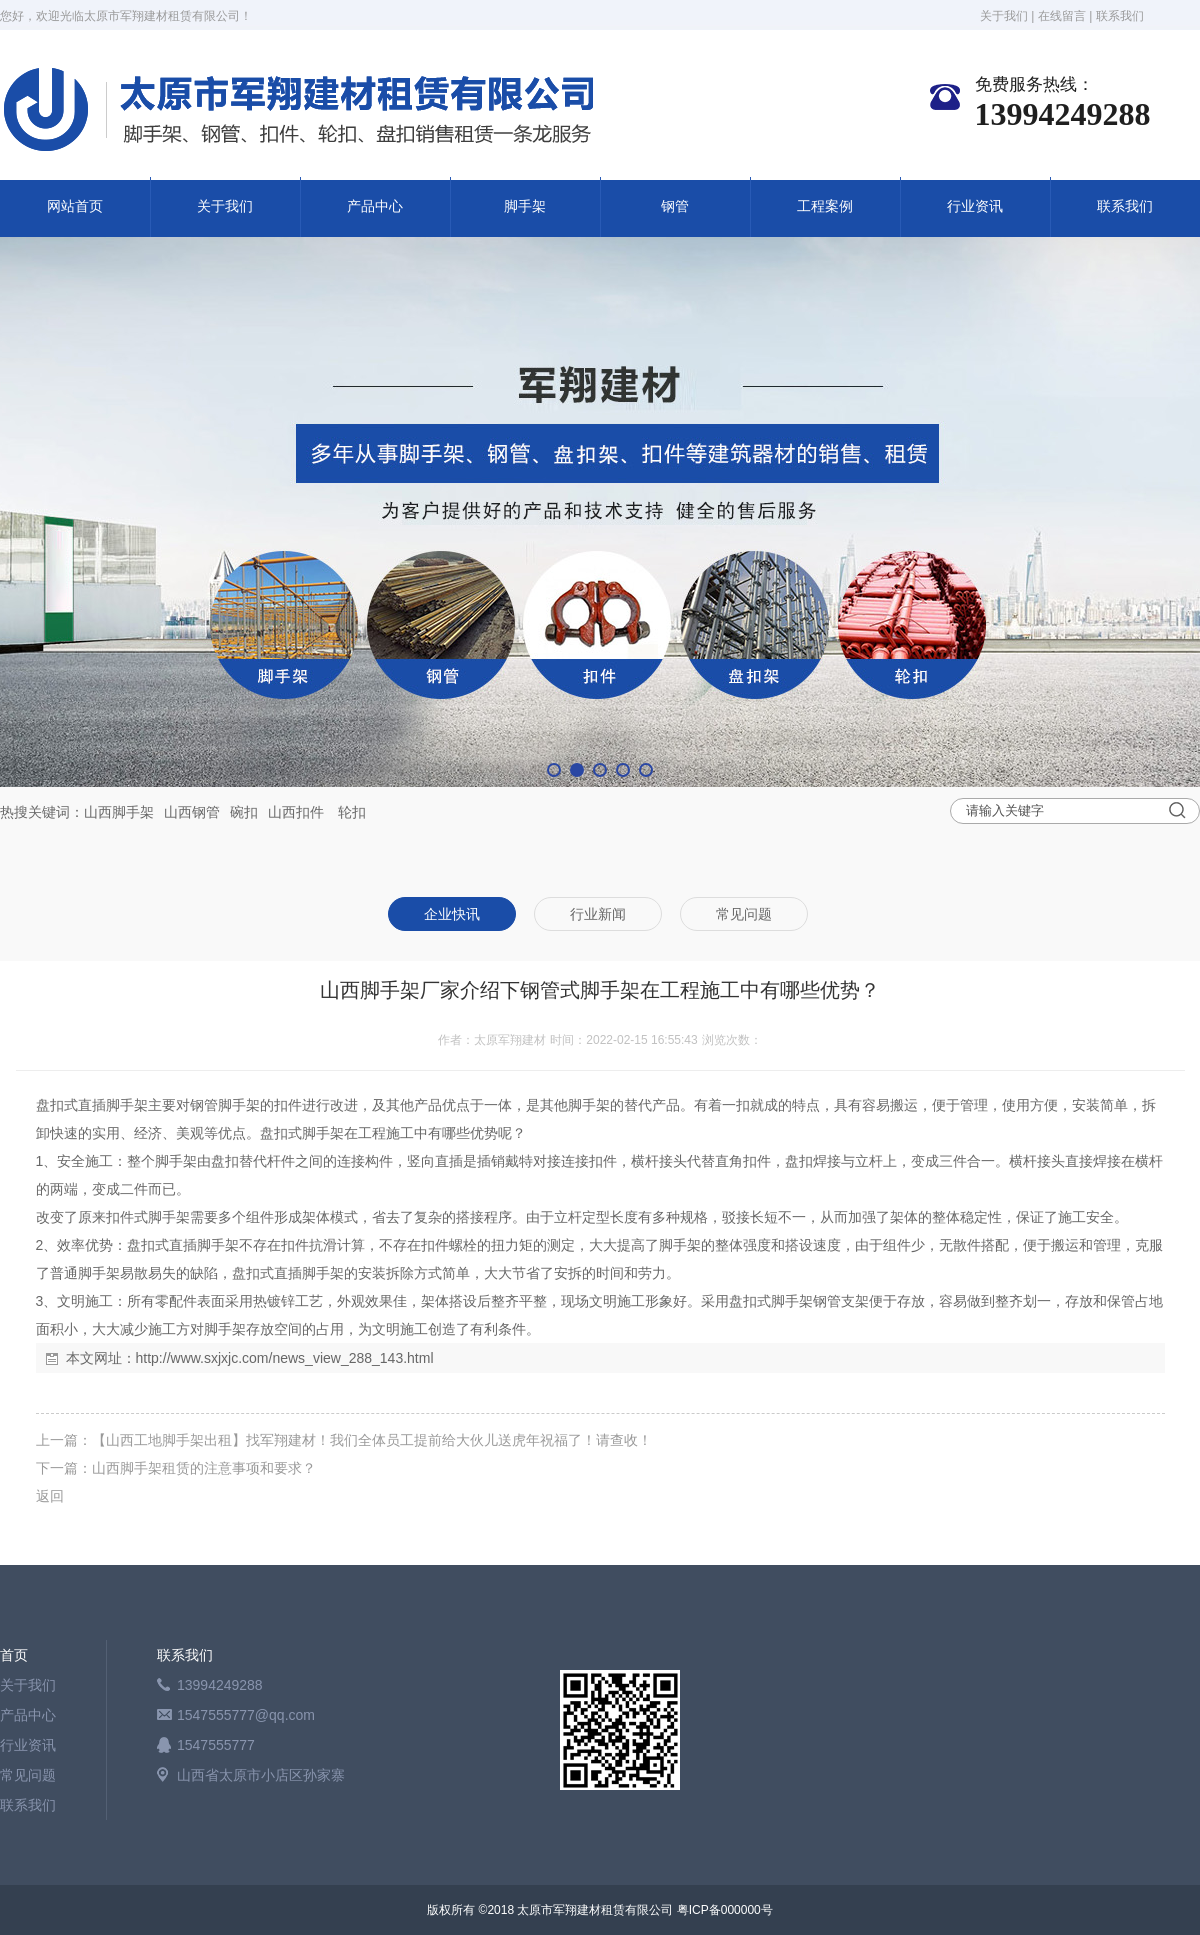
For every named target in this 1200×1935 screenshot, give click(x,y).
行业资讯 (975, 206)
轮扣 (352, 812)
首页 (14, 1655)
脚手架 (525, 206)
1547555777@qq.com (246, 1715)
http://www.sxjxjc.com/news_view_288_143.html (285, 1358)
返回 (50, 1496)
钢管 (675, 206)
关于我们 (1004, 16)
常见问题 (28, 1775)
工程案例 (825, 206)
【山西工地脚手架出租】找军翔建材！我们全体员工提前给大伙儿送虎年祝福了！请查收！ (372, 1440)
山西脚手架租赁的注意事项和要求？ (204, 1468)
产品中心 (375, 206)
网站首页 (75, 206)
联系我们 (1120, 16)
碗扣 (244, 812)
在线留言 (1062, 16)
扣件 (310, 812)
